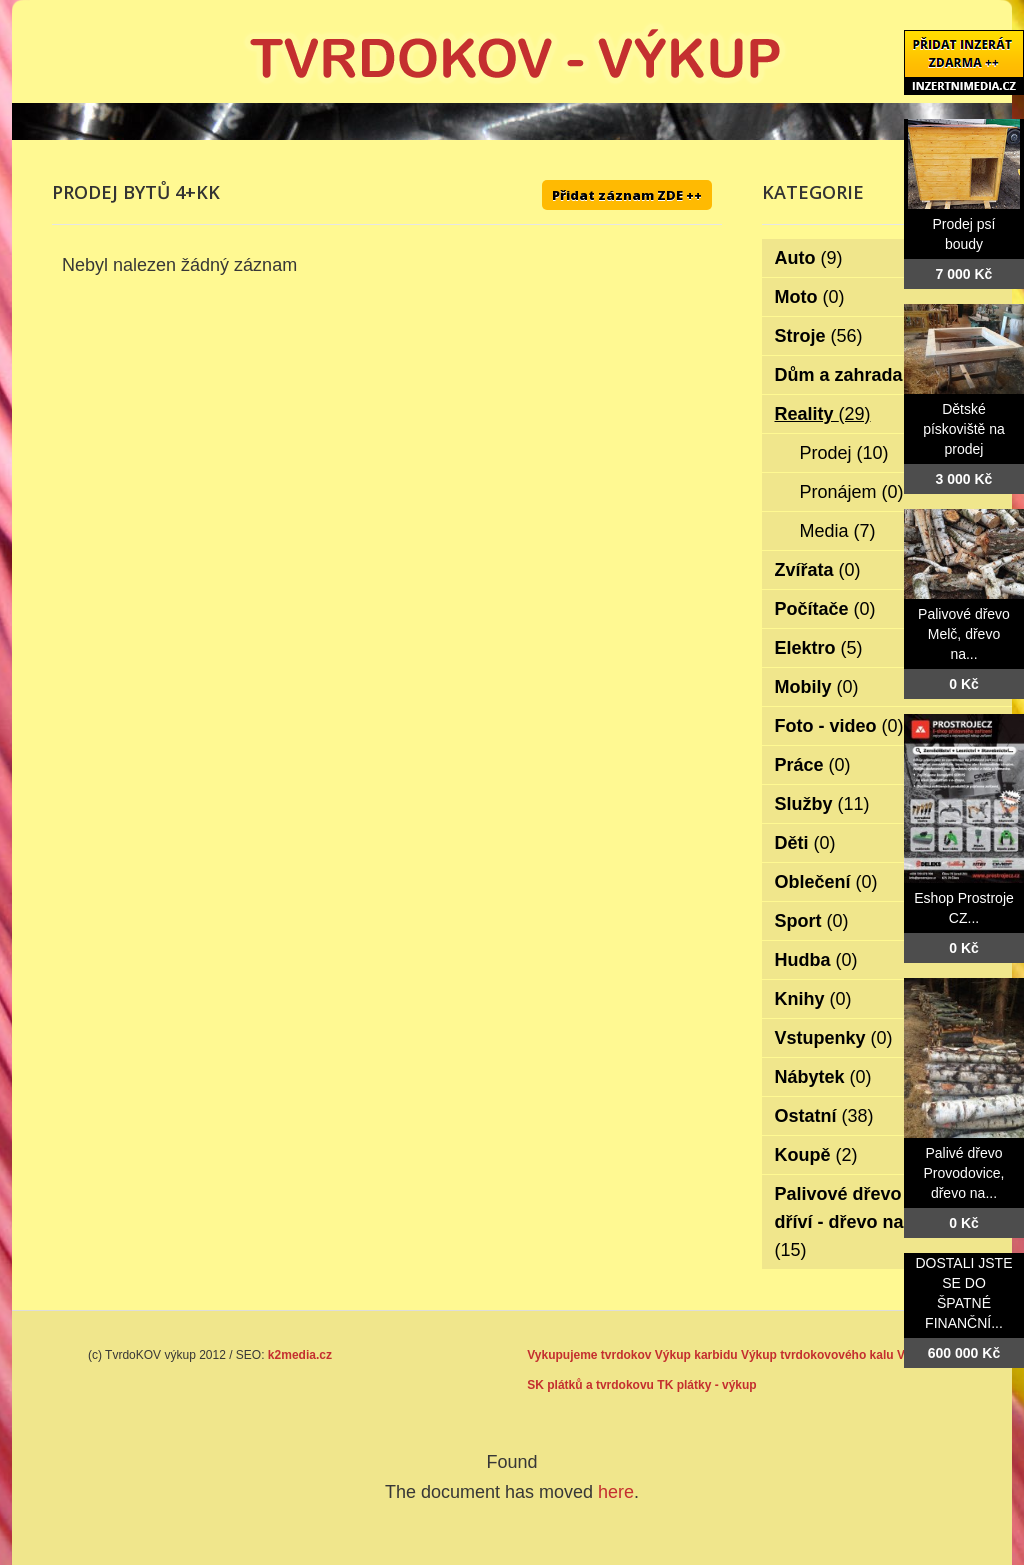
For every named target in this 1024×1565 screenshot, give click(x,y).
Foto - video (839, 726)
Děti (805, 843)
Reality (823, 414)
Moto (810, 297)
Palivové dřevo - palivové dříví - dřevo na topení (882, 1222)
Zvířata (818, 570)
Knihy (813, 999)
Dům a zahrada (852, 375)
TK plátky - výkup (706, 1385)
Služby (822, 804)
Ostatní (824, 1116)
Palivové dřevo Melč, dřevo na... (964, 634)
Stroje (819, 336)
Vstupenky (834, 1038)
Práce (813, 765)
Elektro (819, 648)
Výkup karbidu (696, 1355)
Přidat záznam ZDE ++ (627, 195)
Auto (809, 258)
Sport (812, 921)
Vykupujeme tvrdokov (589, 1355)
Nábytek (823, 1077)
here (616, 1492)
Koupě (816, 1155)
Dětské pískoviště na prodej (964, 429)
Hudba (816, 960)
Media (838, 531)
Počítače (825, 609)
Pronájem (852, 492)
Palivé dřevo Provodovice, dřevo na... (964, 1173)
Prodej (844, 453)
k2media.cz (300, 1355)
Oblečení (826, 882)
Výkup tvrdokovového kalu (817, 1355)
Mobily (817, 687)
